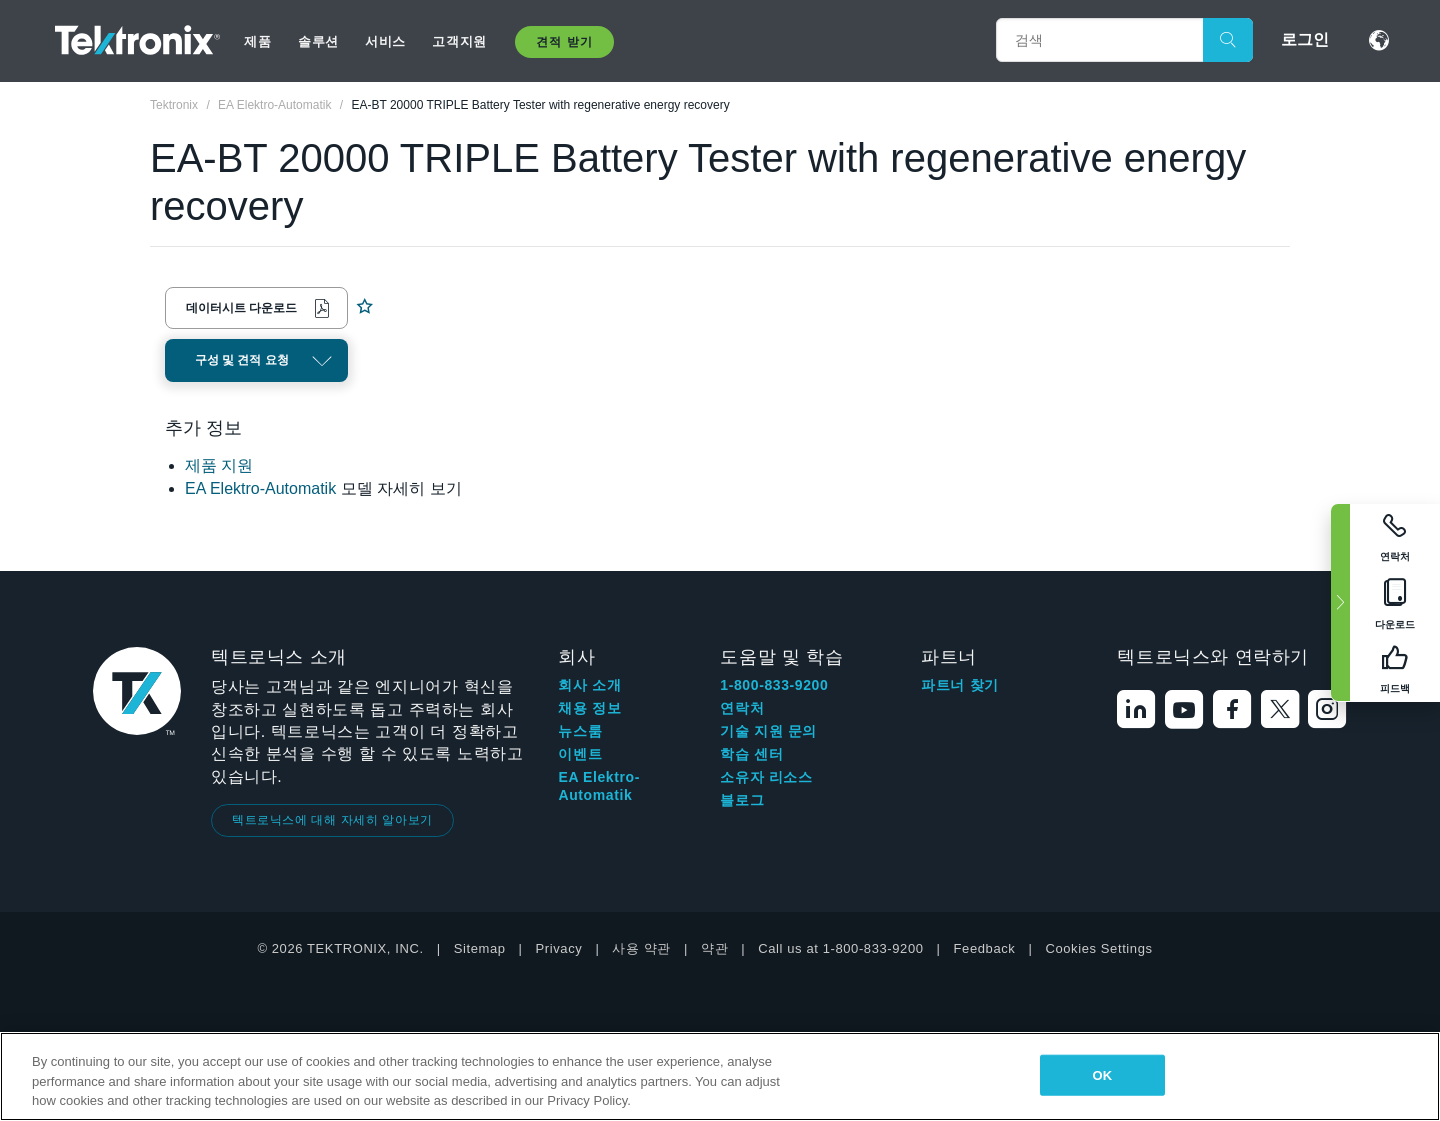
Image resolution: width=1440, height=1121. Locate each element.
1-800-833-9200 (774, 685)
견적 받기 (564, 42)
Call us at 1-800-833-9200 (840, 948)
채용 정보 (589, 708)
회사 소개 (589, 685)
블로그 (742, 800)
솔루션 (318, 41)
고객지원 (459, 41)
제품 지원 (219, 465)
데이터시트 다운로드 (241, 308)
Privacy (559, 948)
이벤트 (580, 754)
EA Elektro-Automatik (260, 488)
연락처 (742, 708)
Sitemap (480, 948)
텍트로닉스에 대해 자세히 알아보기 (332, 820)
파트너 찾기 (960, 685)
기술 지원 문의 (768, 731)
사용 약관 (641, 948)
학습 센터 (751, 754)
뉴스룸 (580, 731)
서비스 (385, 41)
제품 (257, 41)
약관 (714, 948)
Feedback (985, 948)
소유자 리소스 (766, 777)
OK (1102, 1074)
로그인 (1305, 39)
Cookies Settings (1098, 948)
